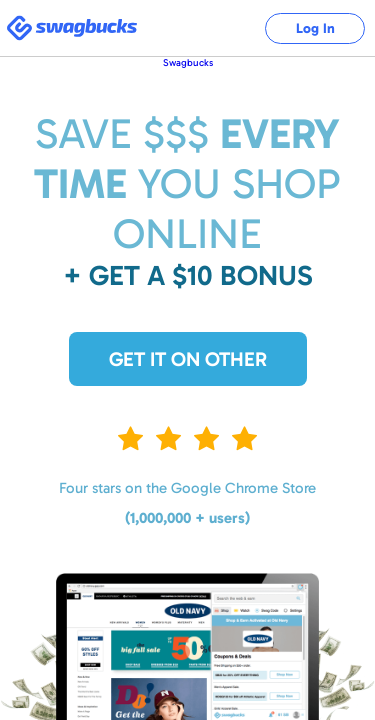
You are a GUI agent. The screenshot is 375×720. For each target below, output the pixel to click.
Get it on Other (188, 359)
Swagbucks (188, 63)
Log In (315, 28)
